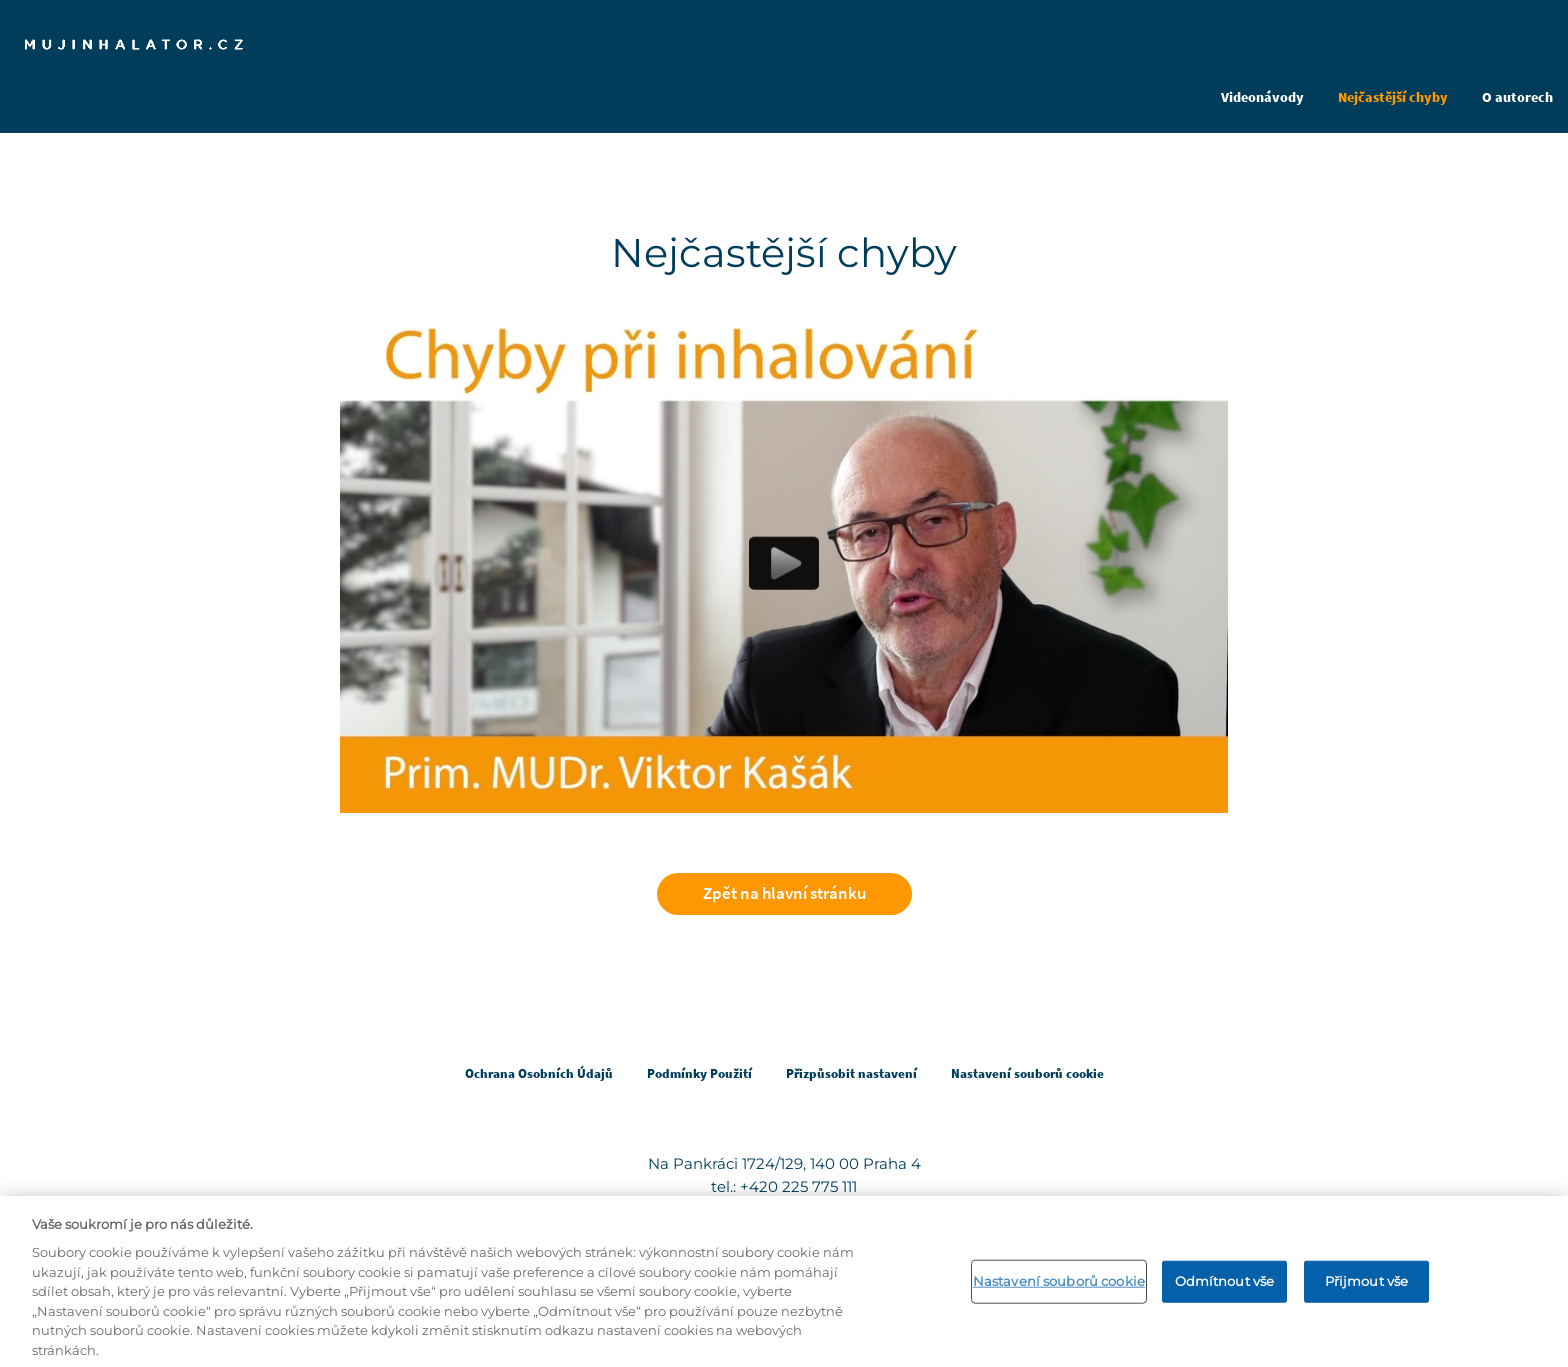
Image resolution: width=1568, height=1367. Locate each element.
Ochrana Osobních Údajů (539, 1073)
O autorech (1517, 97)
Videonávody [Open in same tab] (1262, 97)
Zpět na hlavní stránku (784, 893)
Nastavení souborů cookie (1059, 1287)
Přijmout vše (1367, 1287)
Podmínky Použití (699, 1073)
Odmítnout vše (1225, 1287)
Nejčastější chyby (1393, 97)
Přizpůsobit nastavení (851, 1073)
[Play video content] (784, 563)
